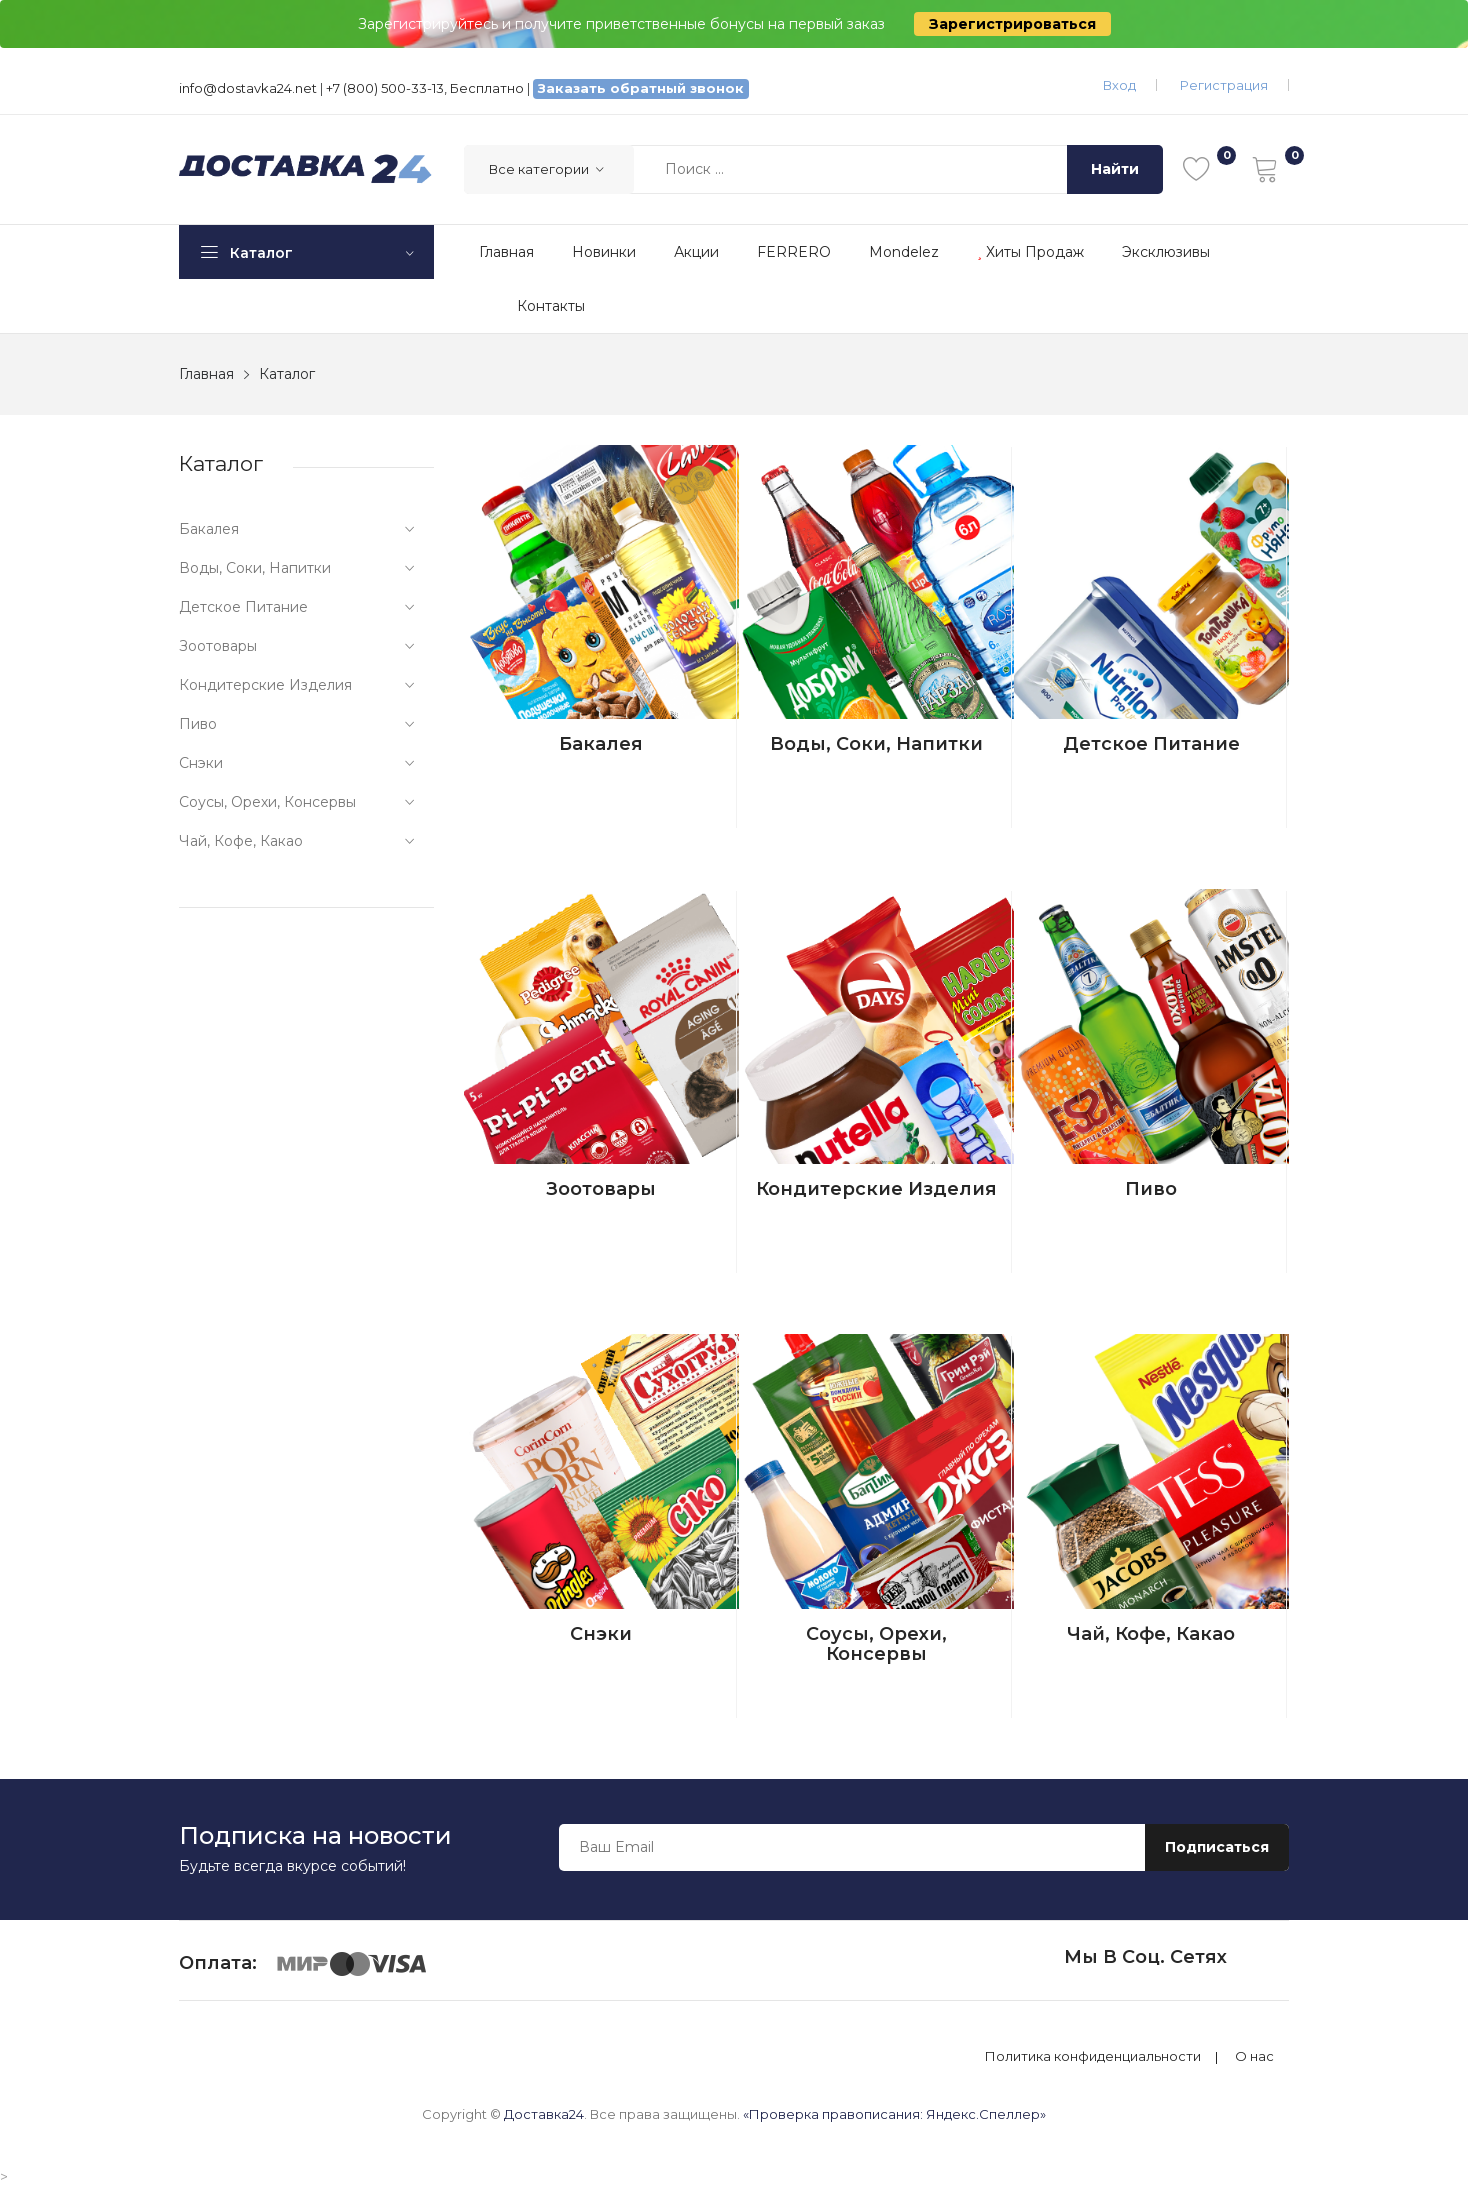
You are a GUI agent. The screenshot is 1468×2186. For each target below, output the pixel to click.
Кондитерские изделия (876, 1189)
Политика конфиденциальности (1093, 2056)
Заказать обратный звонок (641, 88)
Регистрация (1224, 85)
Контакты (551, 306)
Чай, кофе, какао (1151, 1634)
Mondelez (904, 252)
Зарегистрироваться (1012, 24)
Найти (1115, 169)
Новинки (604, 252)
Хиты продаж (1030, 252)
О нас (1254, 2056)
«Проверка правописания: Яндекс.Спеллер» (894, 2114)
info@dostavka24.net (248, 88)
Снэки (601, 1634)
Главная (506, 252)
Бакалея (601, 744)
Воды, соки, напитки (876, 744)
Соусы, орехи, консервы (876, 1644)
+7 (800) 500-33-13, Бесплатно (425, 88)
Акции (696, 252)
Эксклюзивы (1166, 252)
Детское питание (1151, 744)
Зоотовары (601, 1189)
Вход (1119, 85)
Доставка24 (544, 2114)
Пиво (1151, 1189)
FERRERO (794, 252)
